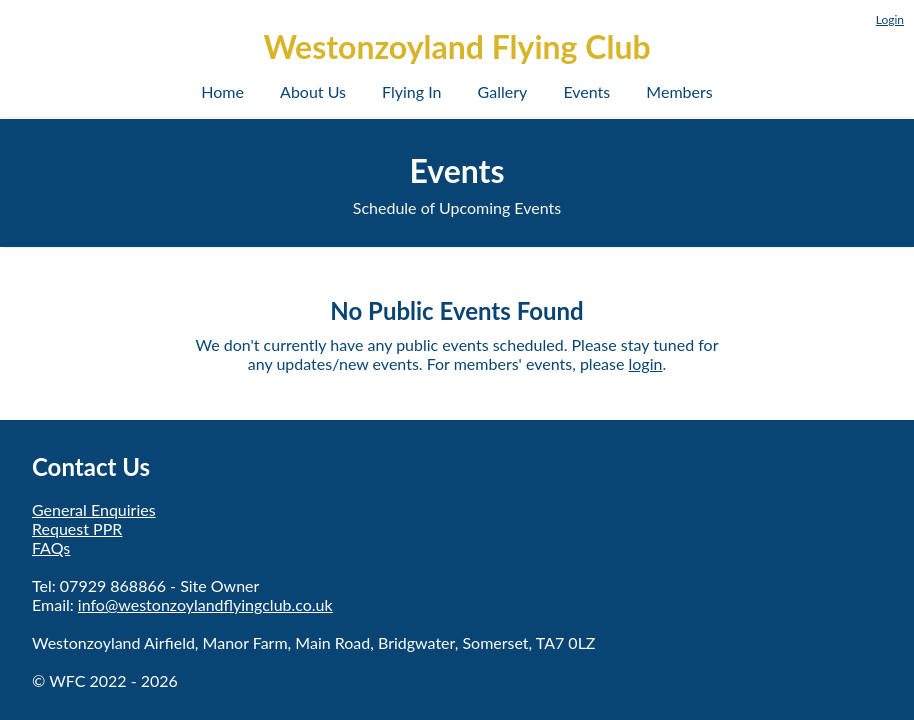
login (646, 363)
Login (890, 19)
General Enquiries (94, 509)
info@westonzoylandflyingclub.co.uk (205, 604)
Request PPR (77, 528)
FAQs (51, 547)
